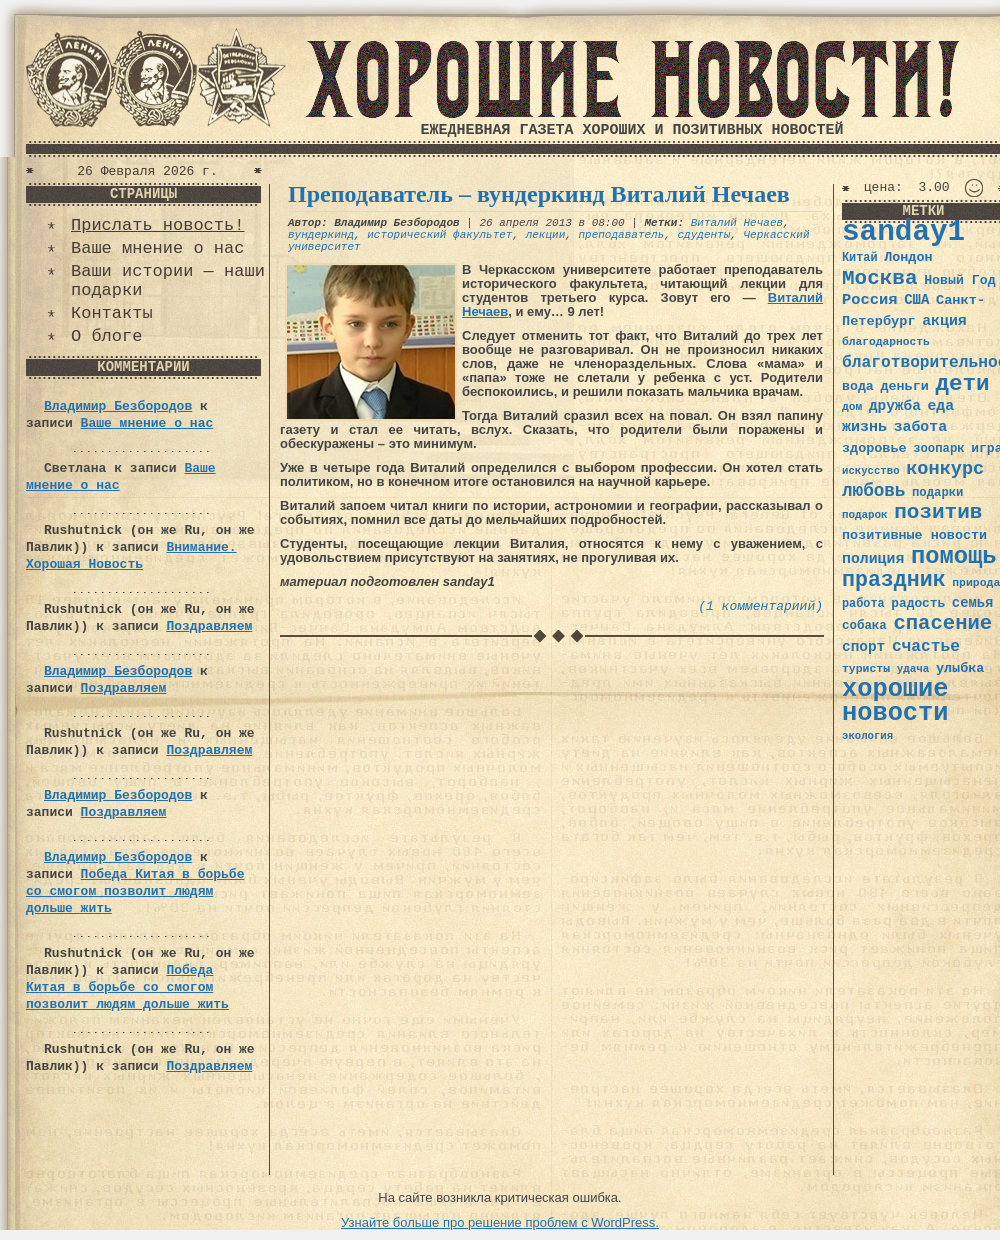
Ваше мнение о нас (157, 248)
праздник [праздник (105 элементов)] (894, 580)
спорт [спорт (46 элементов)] (863, 647)
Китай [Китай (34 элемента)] (860, 258)
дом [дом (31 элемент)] (852, 407)
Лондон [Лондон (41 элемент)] (908, 257)
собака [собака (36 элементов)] (864, 626)
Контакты (112, 313)
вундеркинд (321, 235)
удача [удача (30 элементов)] (913, 669)
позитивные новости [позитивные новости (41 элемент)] (914, 535)
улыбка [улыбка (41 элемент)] (960, 668)
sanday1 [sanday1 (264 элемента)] (903, 232)
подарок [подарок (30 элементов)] (865, 515)
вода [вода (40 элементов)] (858, 386)
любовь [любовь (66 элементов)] (873, 491)
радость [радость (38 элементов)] (918, 603)
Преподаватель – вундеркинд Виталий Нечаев (539, 194)
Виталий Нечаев (737, 223)
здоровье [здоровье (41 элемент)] (874, 448)
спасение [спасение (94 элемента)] (942, 623)
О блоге (106, 336)
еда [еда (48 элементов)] (940, 406)
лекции (546, 235)
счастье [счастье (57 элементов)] (926, 646)
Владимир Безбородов (118, 406)
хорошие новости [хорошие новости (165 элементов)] (895, 701)
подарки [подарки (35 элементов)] (937, 493)
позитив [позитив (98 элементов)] (938, 512)
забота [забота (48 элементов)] (920, 427)
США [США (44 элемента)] (916, 300)
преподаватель (621, 235)
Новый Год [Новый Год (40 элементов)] (959, 280)
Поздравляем (209, 626)
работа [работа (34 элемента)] (863, 604)
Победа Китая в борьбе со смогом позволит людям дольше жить (135, 891)
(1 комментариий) (760, 606)
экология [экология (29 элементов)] (867, 736)
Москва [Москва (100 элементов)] (880, 278)
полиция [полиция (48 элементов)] (873, 559)
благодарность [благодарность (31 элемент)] (886, 342)
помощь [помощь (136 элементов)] (954, 556)
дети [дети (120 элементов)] (962, 384)
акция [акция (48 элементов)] (944, 321)
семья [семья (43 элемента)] (973, 603)
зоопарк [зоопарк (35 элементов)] (938, 449)
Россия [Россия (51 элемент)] (870, 300)
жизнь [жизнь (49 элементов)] (864, 427)
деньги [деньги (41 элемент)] (904, 386)
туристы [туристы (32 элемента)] (866, 668)
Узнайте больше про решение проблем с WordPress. (500, 1222)
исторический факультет (439, 235)
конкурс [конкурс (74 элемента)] (945, 469)
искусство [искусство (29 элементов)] (871, 471)
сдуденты (704, 235)
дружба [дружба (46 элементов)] (895, 406)
